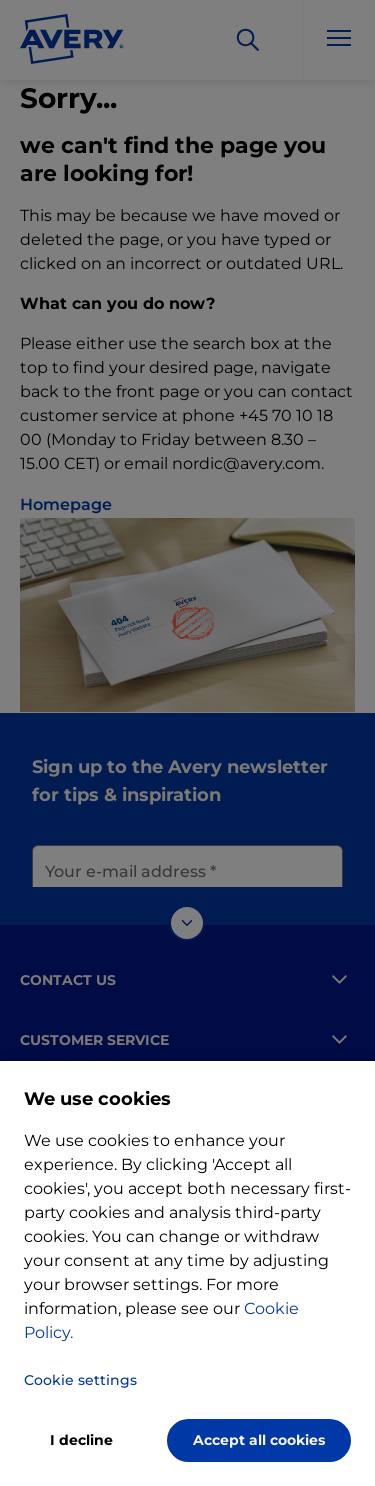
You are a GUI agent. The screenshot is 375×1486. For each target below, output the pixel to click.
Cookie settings (80, 1380)
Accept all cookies (259, 1440)
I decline (81, 1440)
